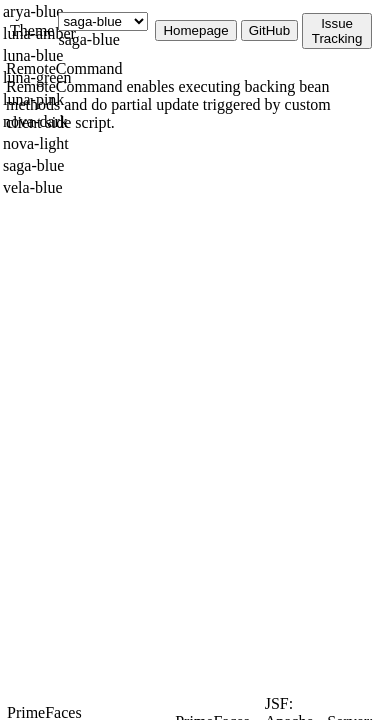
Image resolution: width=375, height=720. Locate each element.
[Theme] (103, 21)
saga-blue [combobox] (88, 39)
